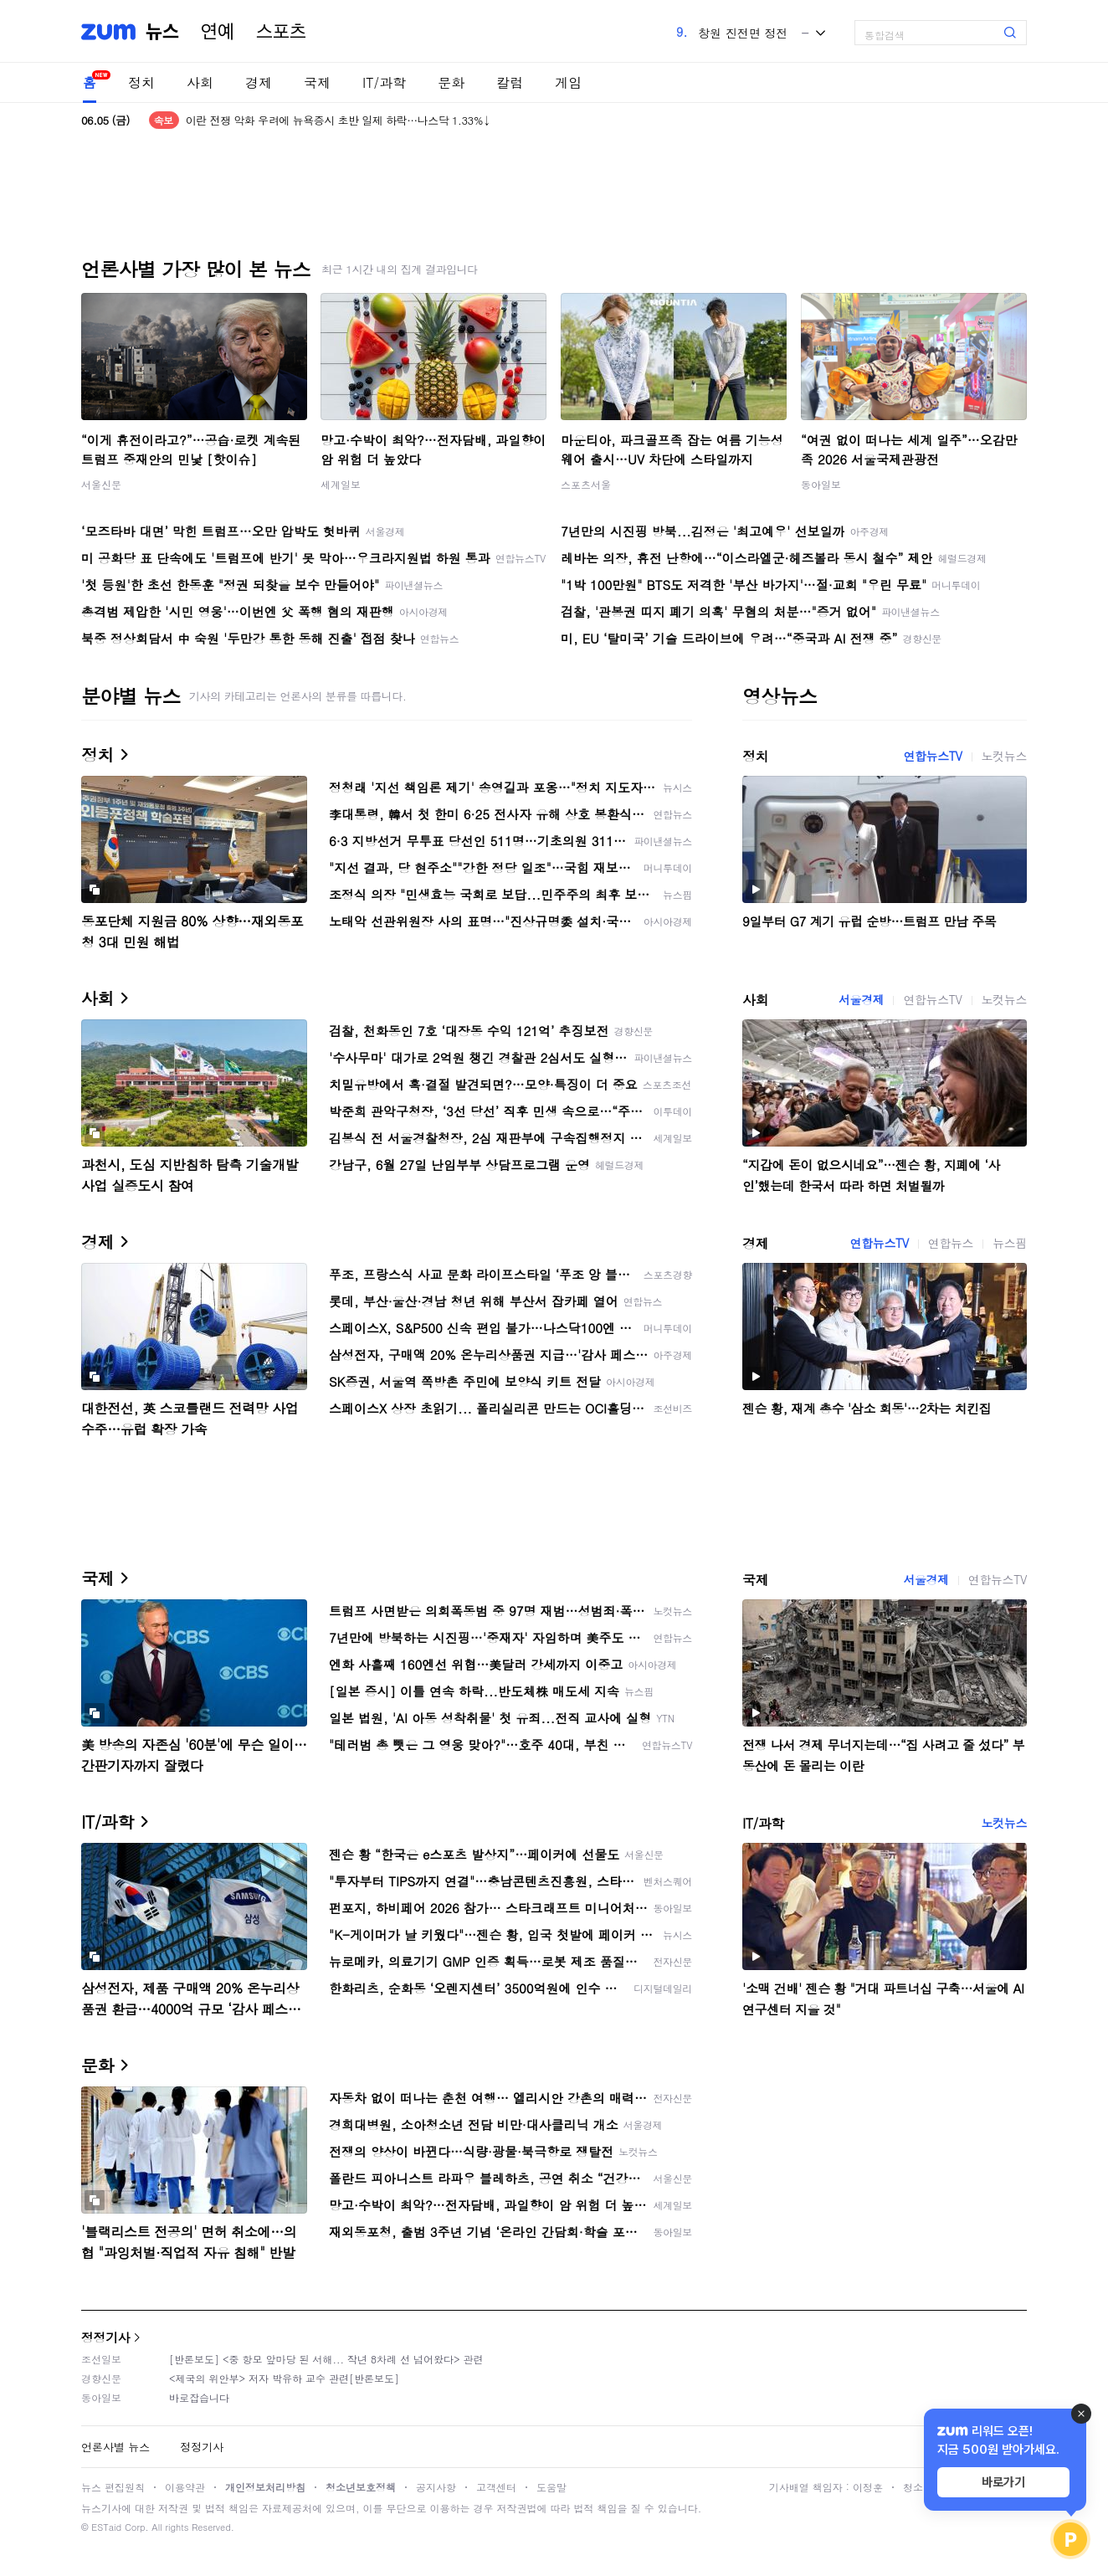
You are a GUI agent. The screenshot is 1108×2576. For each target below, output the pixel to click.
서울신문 (101, 484)
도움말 (551, 2487)
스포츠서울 (586, 484)
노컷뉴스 (1004, 755)
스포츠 (281, 32)
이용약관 (185, 2487)
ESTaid (106, 2527)
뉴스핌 (1010, 1242)
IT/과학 (384, 82)
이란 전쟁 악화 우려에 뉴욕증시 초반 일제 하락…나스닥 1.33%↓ (338, 120)
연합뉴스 (950, 1242)
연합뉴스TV (932, 755)
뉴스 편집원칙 (113, 2487)
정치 (141, 82)
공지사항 (436, 2487)
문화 (451, 82)
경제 (258, 82)
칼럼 (509, 82)
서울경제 (861, 999)
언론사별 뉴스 (115, 2447)
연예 (217, 32)
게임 (568, 82)
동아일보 (821, 484)
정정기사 (105, 2337)
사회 (200, 82)
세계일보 (341, 484)
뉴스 (162, 32)
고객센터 (496, 2487)
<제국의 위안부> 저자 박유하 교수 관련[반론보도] (284, 2378)
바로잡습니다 (199, 2397)
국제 (317, 82)
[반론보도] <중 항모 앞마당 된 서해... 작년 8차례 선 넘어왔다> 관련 (326, 2359)
